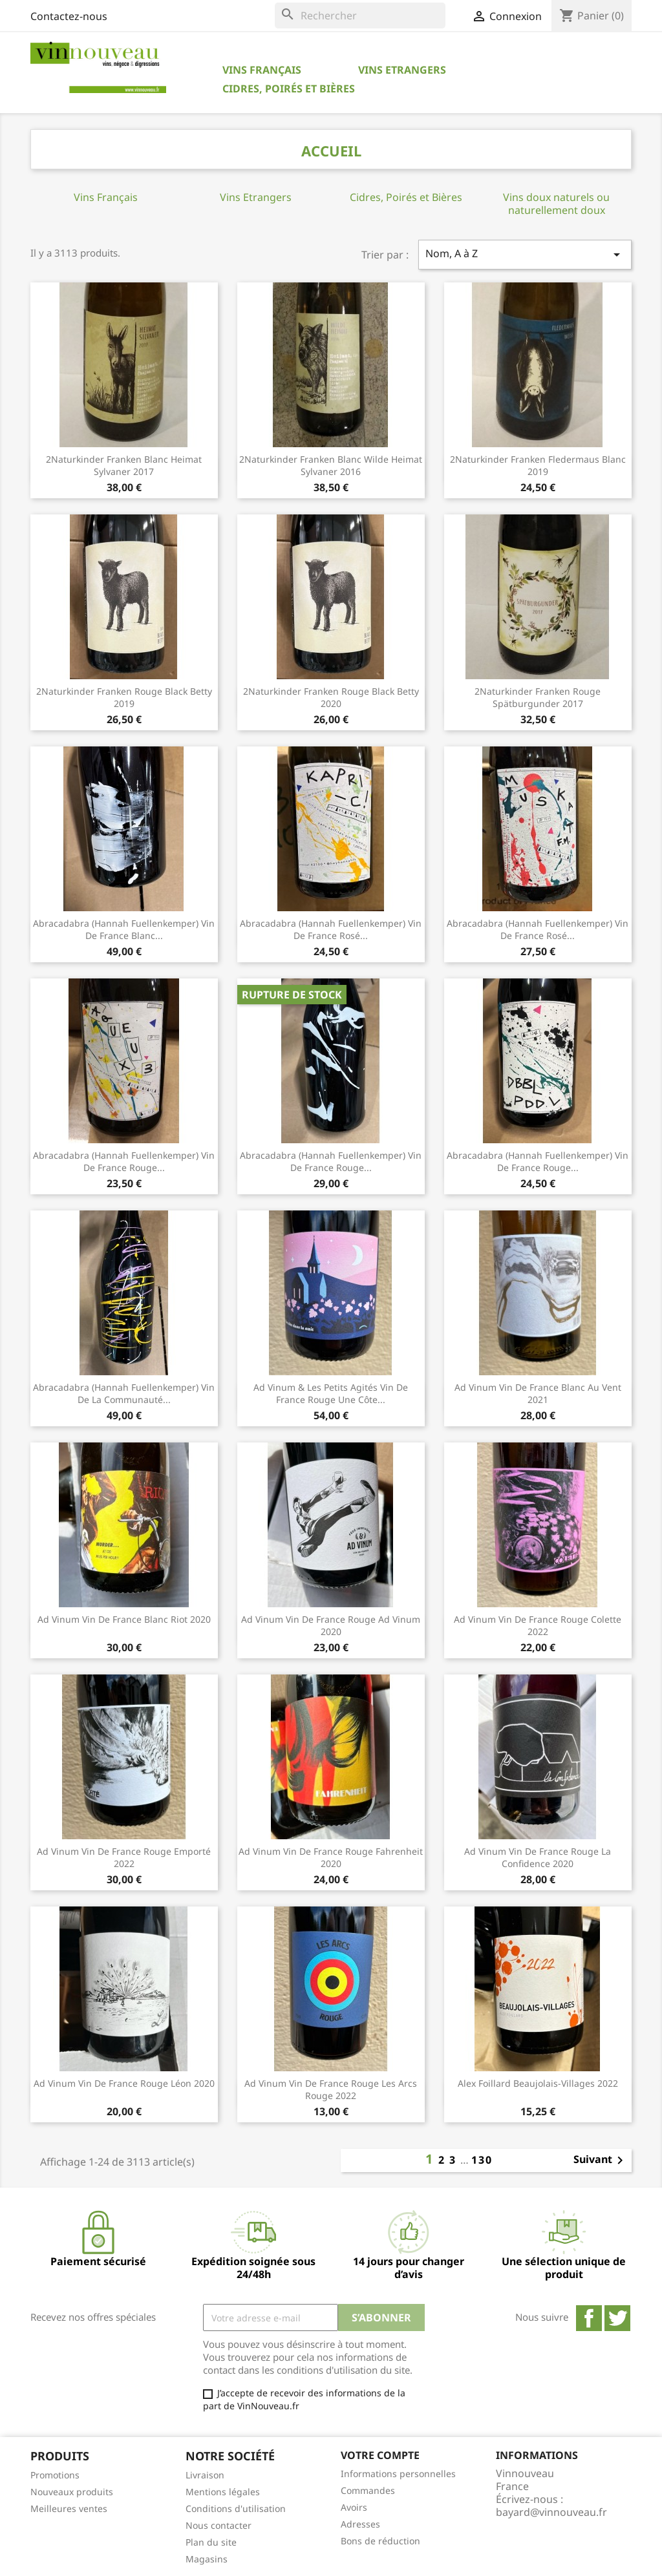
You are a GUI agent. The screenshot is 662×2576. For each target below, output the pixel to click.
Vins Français (261, 70)
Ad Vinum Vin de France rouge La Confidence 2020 (537, 1857)
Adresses (360, 2524)
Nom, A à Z (525, 254)
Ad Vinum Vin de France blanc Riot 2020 (124, 1619)
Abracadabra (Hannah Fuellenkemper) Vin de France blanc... (124, 929)
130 (482, 2160)
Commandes (368, 2490)
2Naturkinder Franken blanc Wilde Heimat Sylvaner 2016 (330, 465)
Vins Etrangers (402, 70)
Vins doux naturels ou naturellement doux (556, 204)
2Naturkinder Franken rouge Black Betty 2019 (124, 697)
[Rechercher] (360, 15)
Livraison (205, 2475)
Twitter (617, 2318)
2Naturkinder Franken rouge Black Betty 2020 (331, 697)
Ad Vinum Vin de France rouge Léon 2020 (124, 2083)
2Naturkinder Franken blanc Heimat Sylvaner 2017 (124, 465)
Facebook (589, 2318)
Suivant (600, 2160)
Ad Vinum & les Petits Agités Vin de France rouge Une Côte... (330, 1393)
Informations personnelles (398, 2473)
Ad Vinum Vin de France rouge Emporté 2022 (124, 1857)
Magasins (207, 2559)
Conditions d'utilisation (236, 2508)
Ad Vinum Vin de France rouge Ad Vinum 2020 (330, 1625)
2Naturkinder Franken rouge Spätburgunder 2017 (538, 697)
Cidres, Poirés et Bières (288, 88)
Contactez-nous (68, 16)
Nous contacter (218, 2525)
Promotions (55, 2475)
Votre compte (380, 2455)
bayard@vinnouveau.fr (551, 2512)
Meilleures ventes (68, 2508)
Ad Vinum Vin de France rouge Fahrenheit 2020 (331, 1857)
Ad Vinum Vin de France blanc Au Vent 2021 (537, 1393)
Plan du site (211, 2542)
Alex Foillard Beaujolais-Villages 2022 (538, 2083)
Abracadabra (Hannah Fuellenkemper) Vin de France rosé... (331, 929)
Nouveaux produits (71, 2492)
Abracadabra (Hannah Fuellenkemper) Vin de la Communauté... (124, 1393)
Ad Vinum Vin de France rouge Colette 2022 (537, 1625)
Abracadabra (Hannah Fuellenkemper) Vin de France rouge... (124, 1161)
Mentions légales (223, 2492)
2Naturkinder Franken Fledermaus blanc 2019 (538, 465)
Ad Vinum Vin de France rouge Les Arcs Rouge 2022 (330, 2089)
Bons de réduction (380, 2541)
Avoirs (354, 2507)
